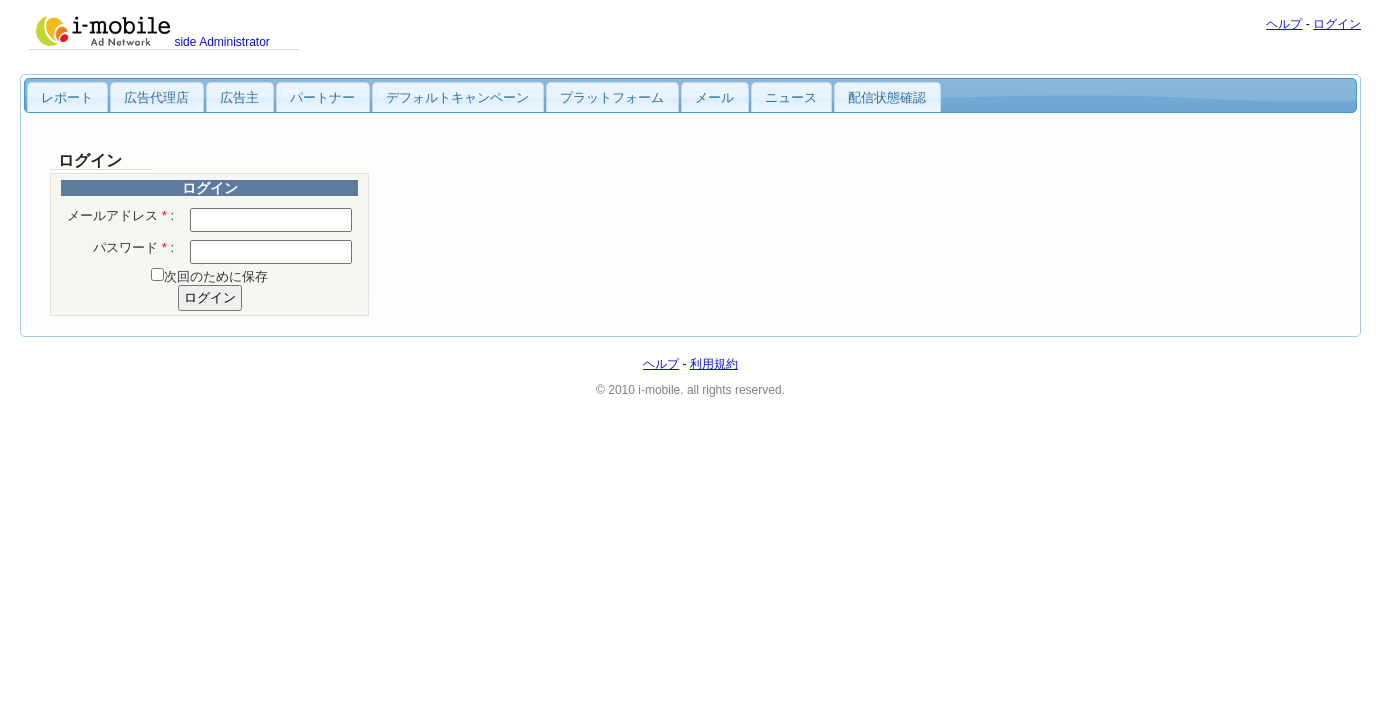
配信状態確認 (887, 97)
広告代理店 (156, 97)
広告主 (239, 97)
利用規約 (714, 364)
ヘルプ (1284, 24)
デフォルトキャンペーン (457, 97)
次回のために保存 (216, 276)
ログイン (1337, 24)
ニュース (791, 97)
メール (714, 97)
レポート (67, 97)
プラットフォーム (612, 97)
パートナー (322, 97)
